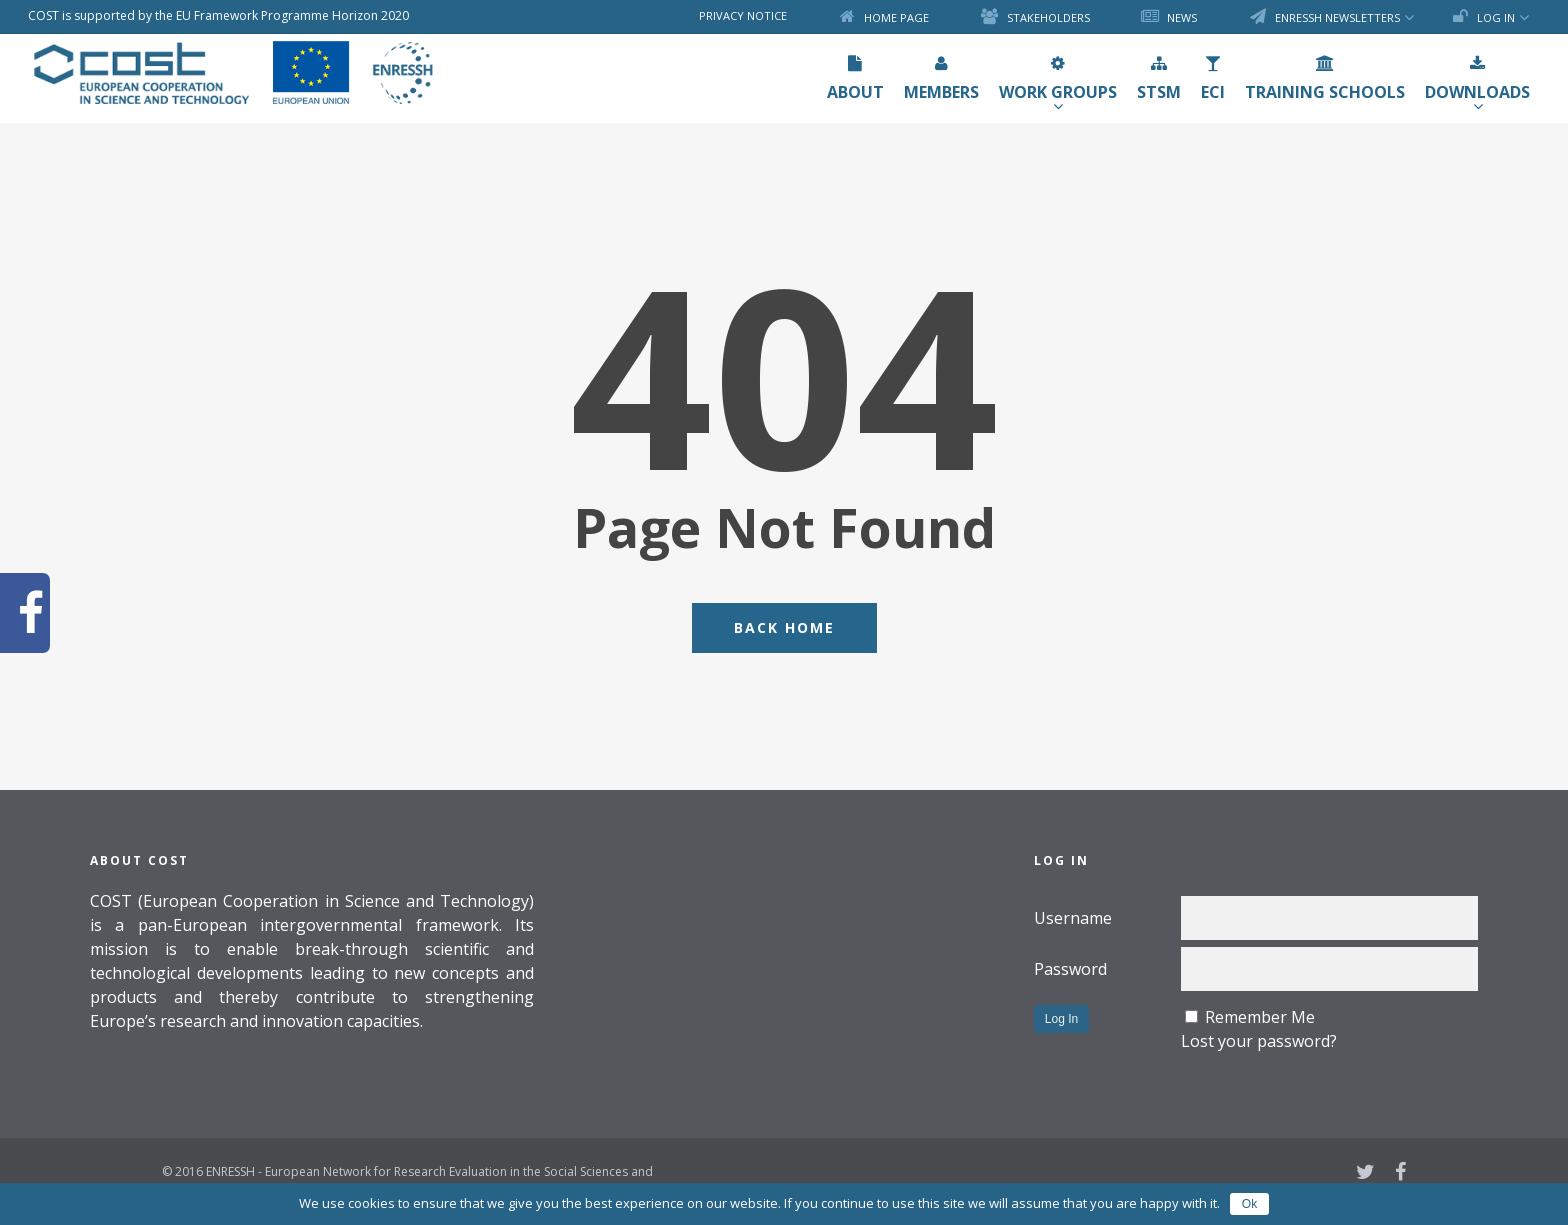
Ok (1249, 1204)
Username (1073, 918)
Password (1070, 969)
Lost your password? (1259, 1041)
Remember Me (1260, 1017)
